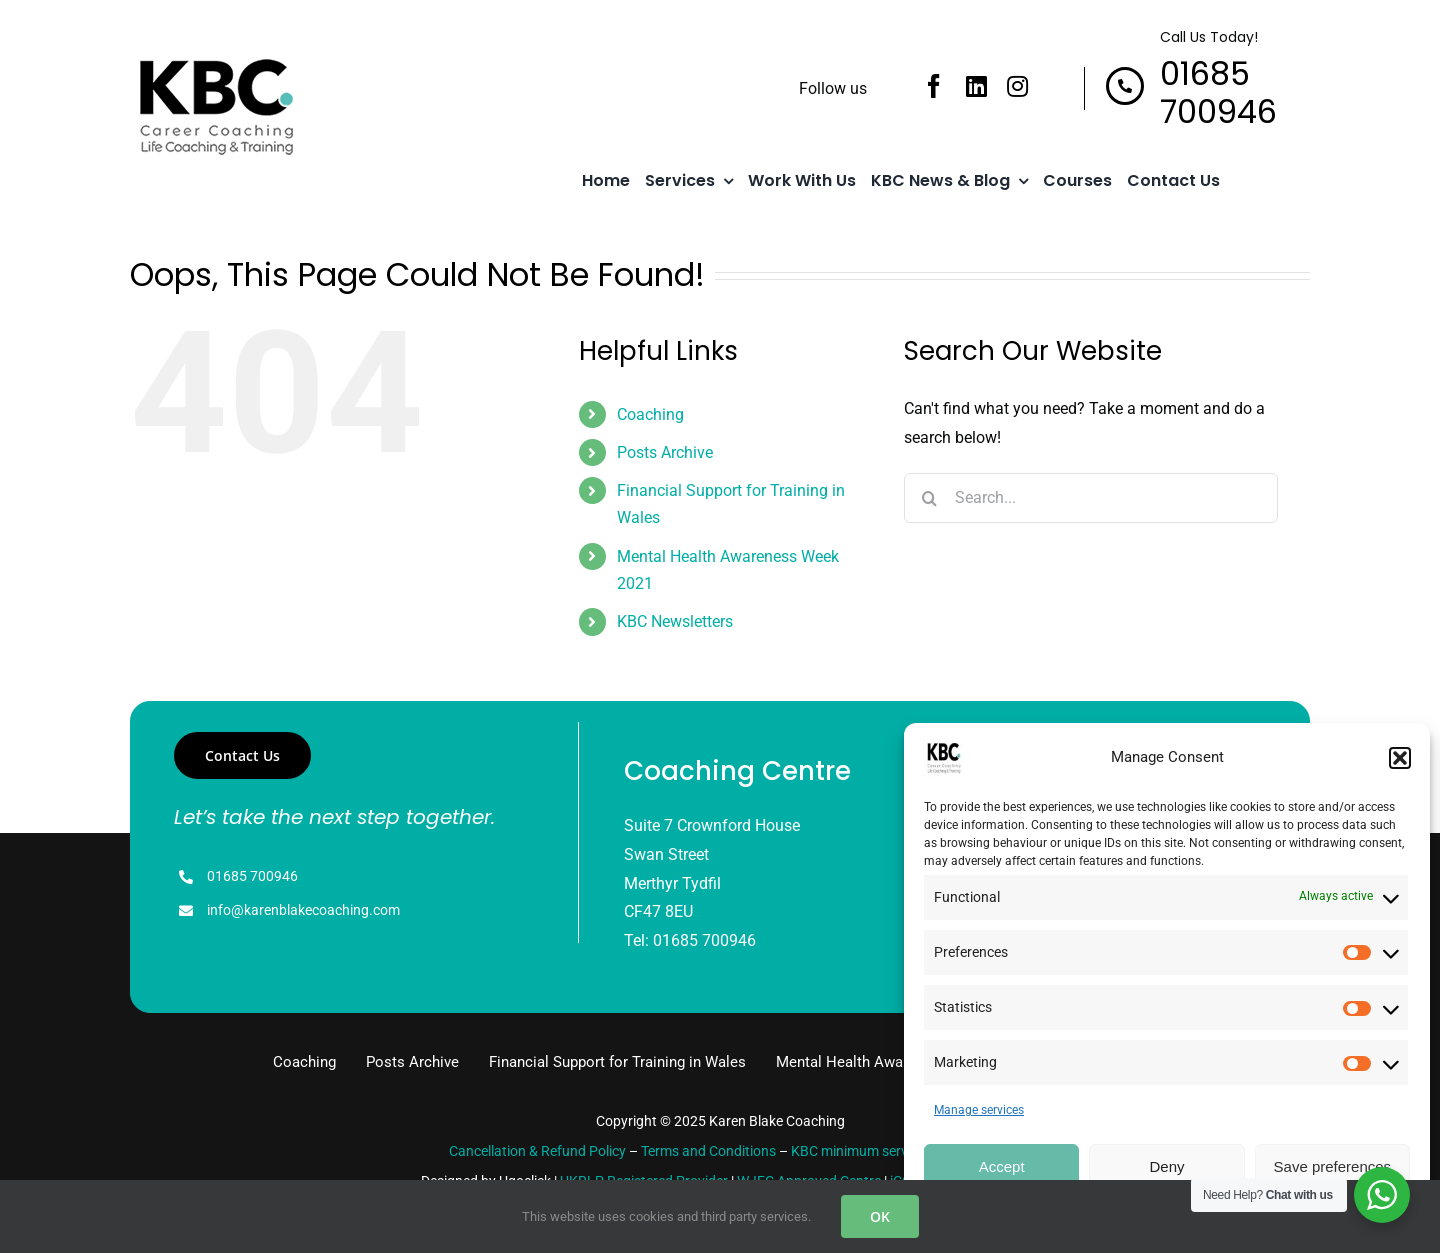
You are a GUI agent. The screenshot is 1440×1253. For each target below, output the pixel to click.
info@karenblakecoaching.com (303, 910)
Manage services (979, 1110)
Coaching (650, 414)
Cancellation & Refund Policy (537, 1151)
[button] (1400, 758)
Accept (1002, 1166)
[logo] (215, 61)
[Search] (929, 498)
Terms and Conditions (708, 1151)
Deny (1166, 1166)
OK (880, 1216)
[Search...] (1090, 498)
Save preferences (1333, 1166)
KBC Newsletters (675, 621)
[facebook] (934, 86)
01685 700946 (252, 876)
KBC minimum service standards (891, 1151)
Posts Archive (665, 452)
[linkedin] (976, 86)
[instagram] (1017, 86)
